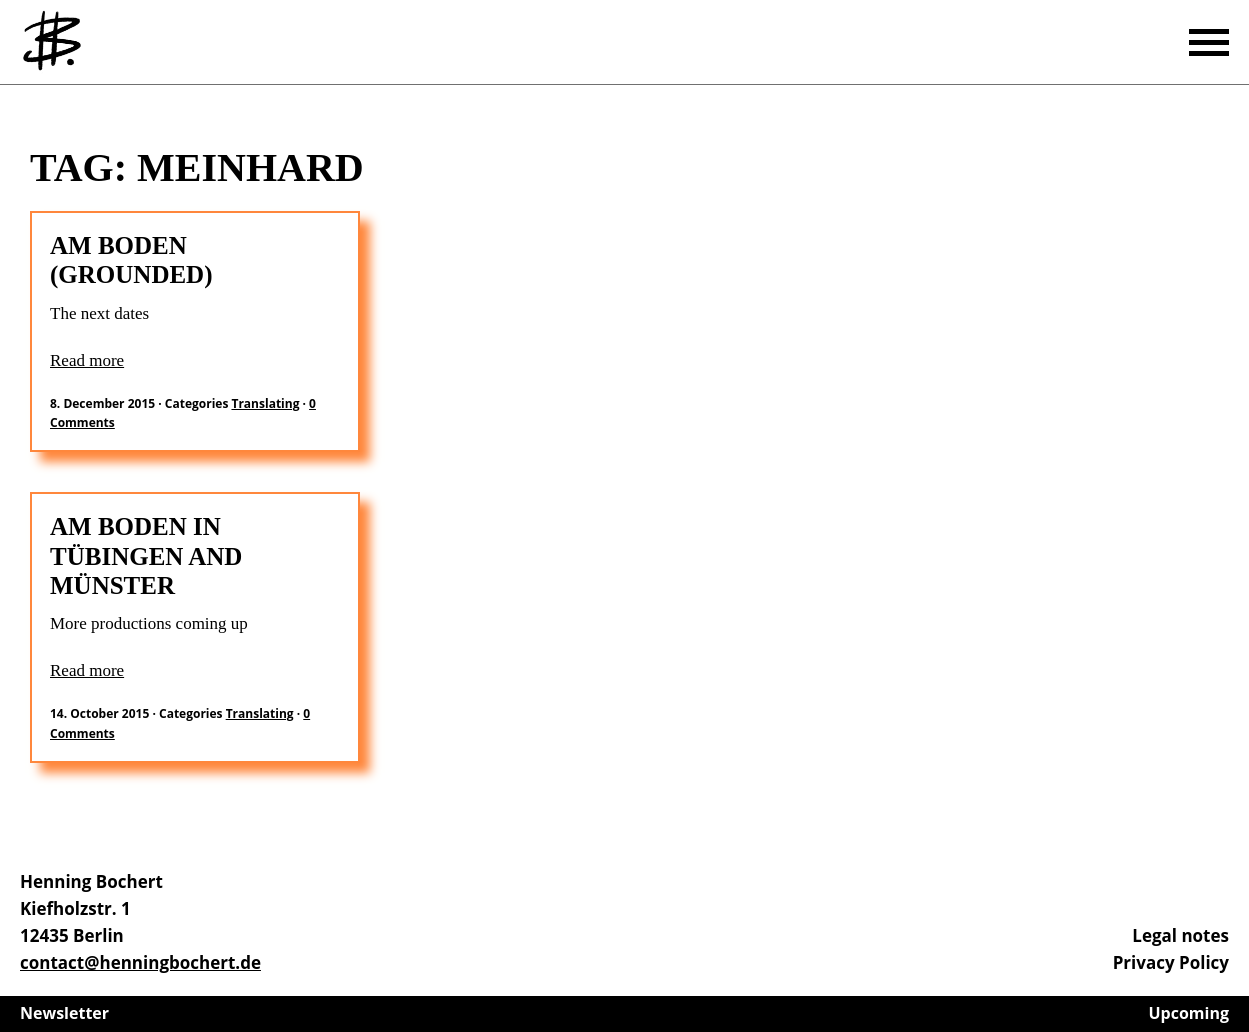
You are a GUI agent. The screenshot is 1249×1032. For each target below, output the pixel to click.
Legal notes (1180, 935)
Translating (265, 403)
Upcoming (1189, 1013)
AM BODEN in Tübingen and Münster (146, 555)
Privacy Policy (1171, 962)
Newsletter (64, 1013)
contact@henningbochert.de (140, 962)
